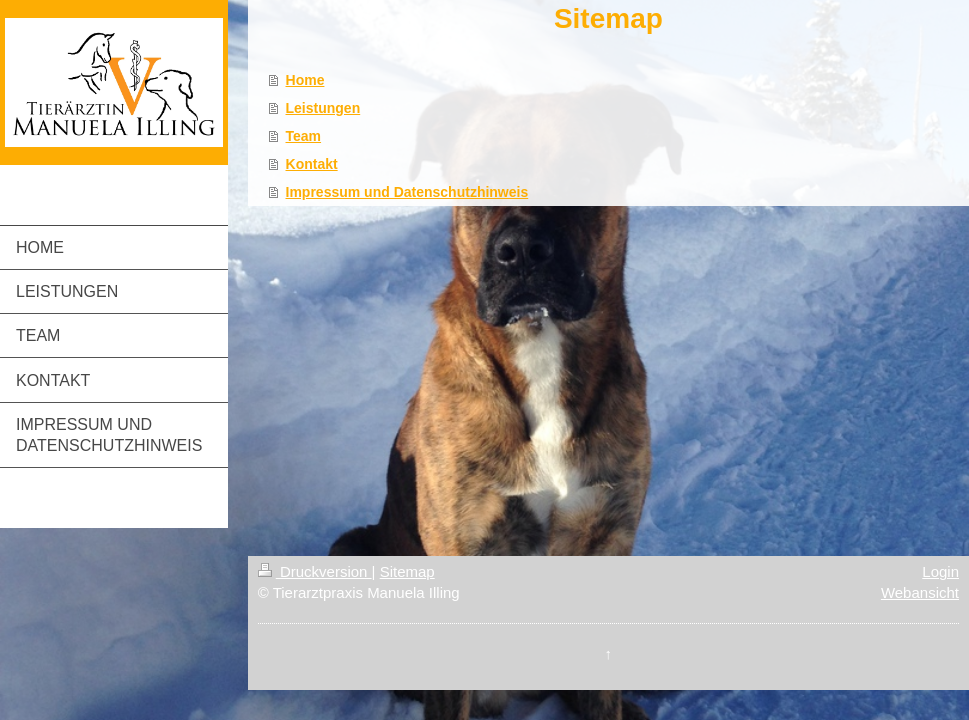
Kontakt (312, 164)
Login (940, 571)
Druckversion (315, 571)
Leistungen (323, 108)
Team (304, 136)
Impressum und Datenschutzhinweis (407, 192)
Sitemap (407, 571)
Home (305, 80)
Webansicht (920, 592)
